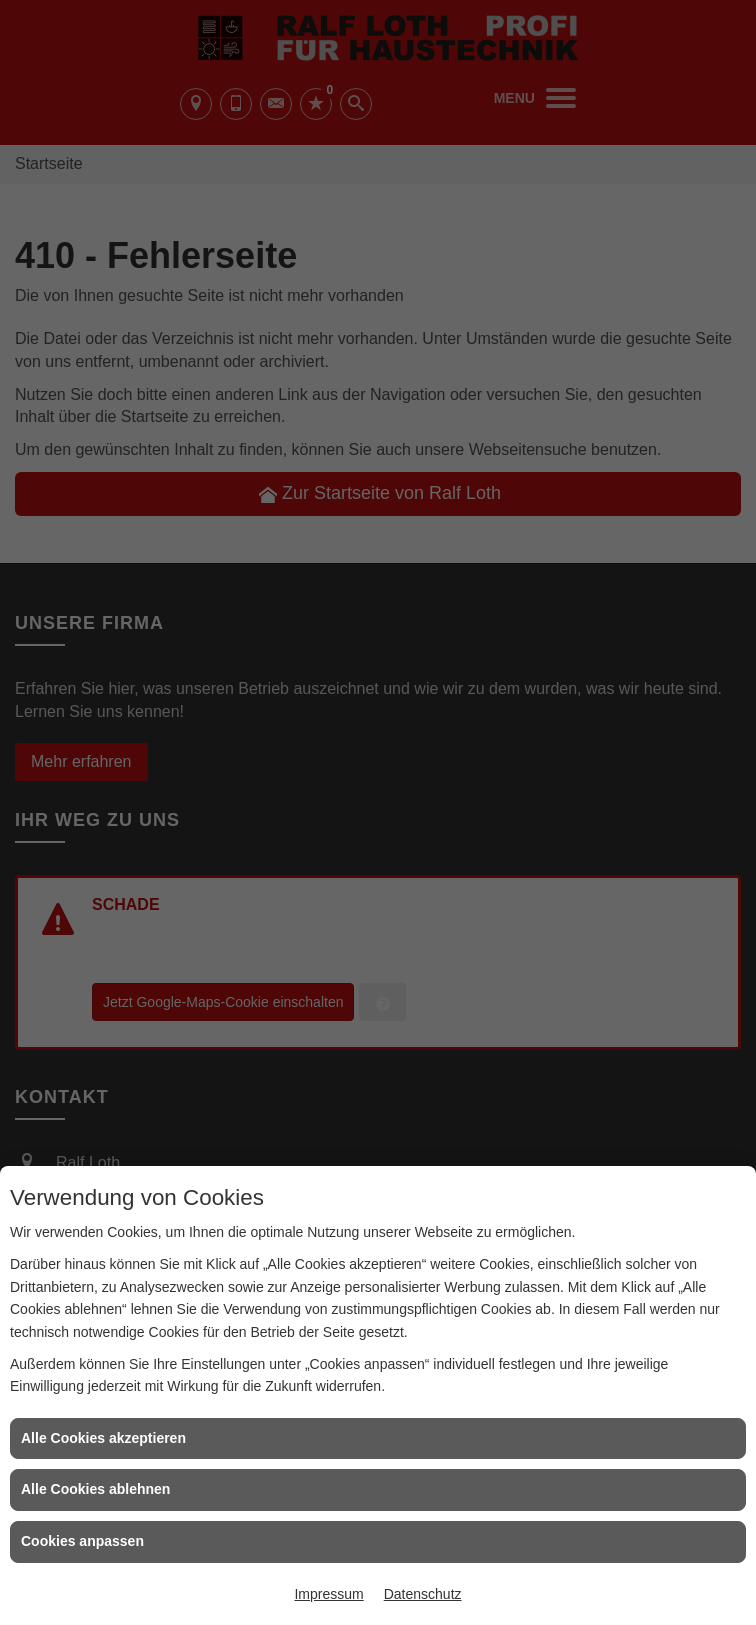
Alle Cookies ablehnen (95, 1489)
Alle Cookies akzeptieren (103, 1438)
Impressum (328, 1594)
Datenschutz (423, 1594)
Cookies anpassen (82, 1541)
